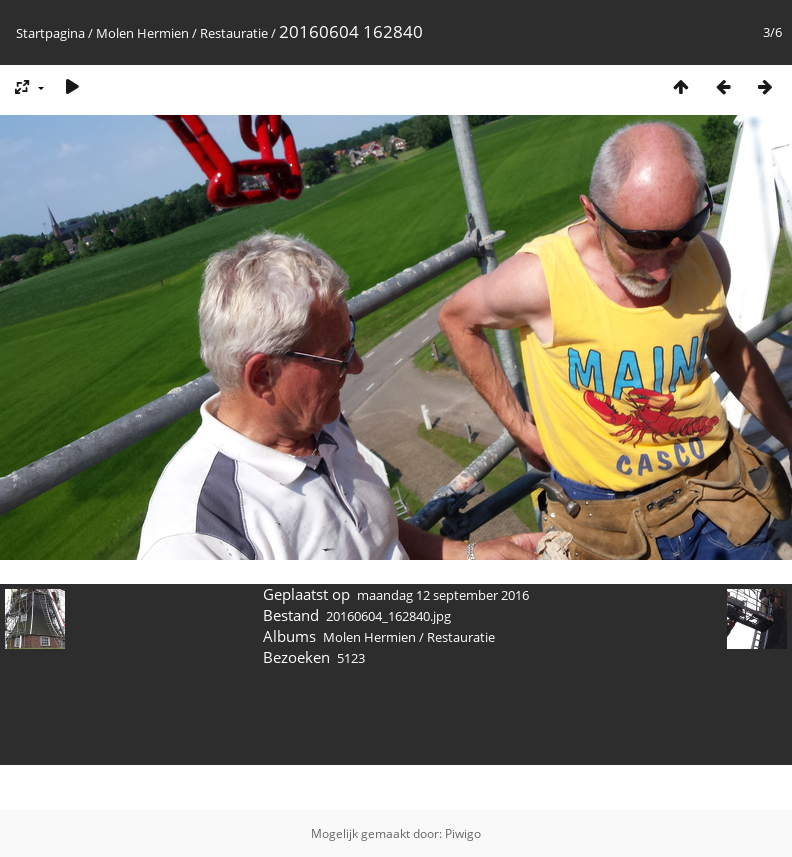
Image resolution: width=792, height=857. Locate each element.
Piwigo (463, 833)
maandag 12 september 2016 (443, 595)
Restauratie (235, 33)
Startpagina (50, 33)
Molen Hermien (142, 33)
